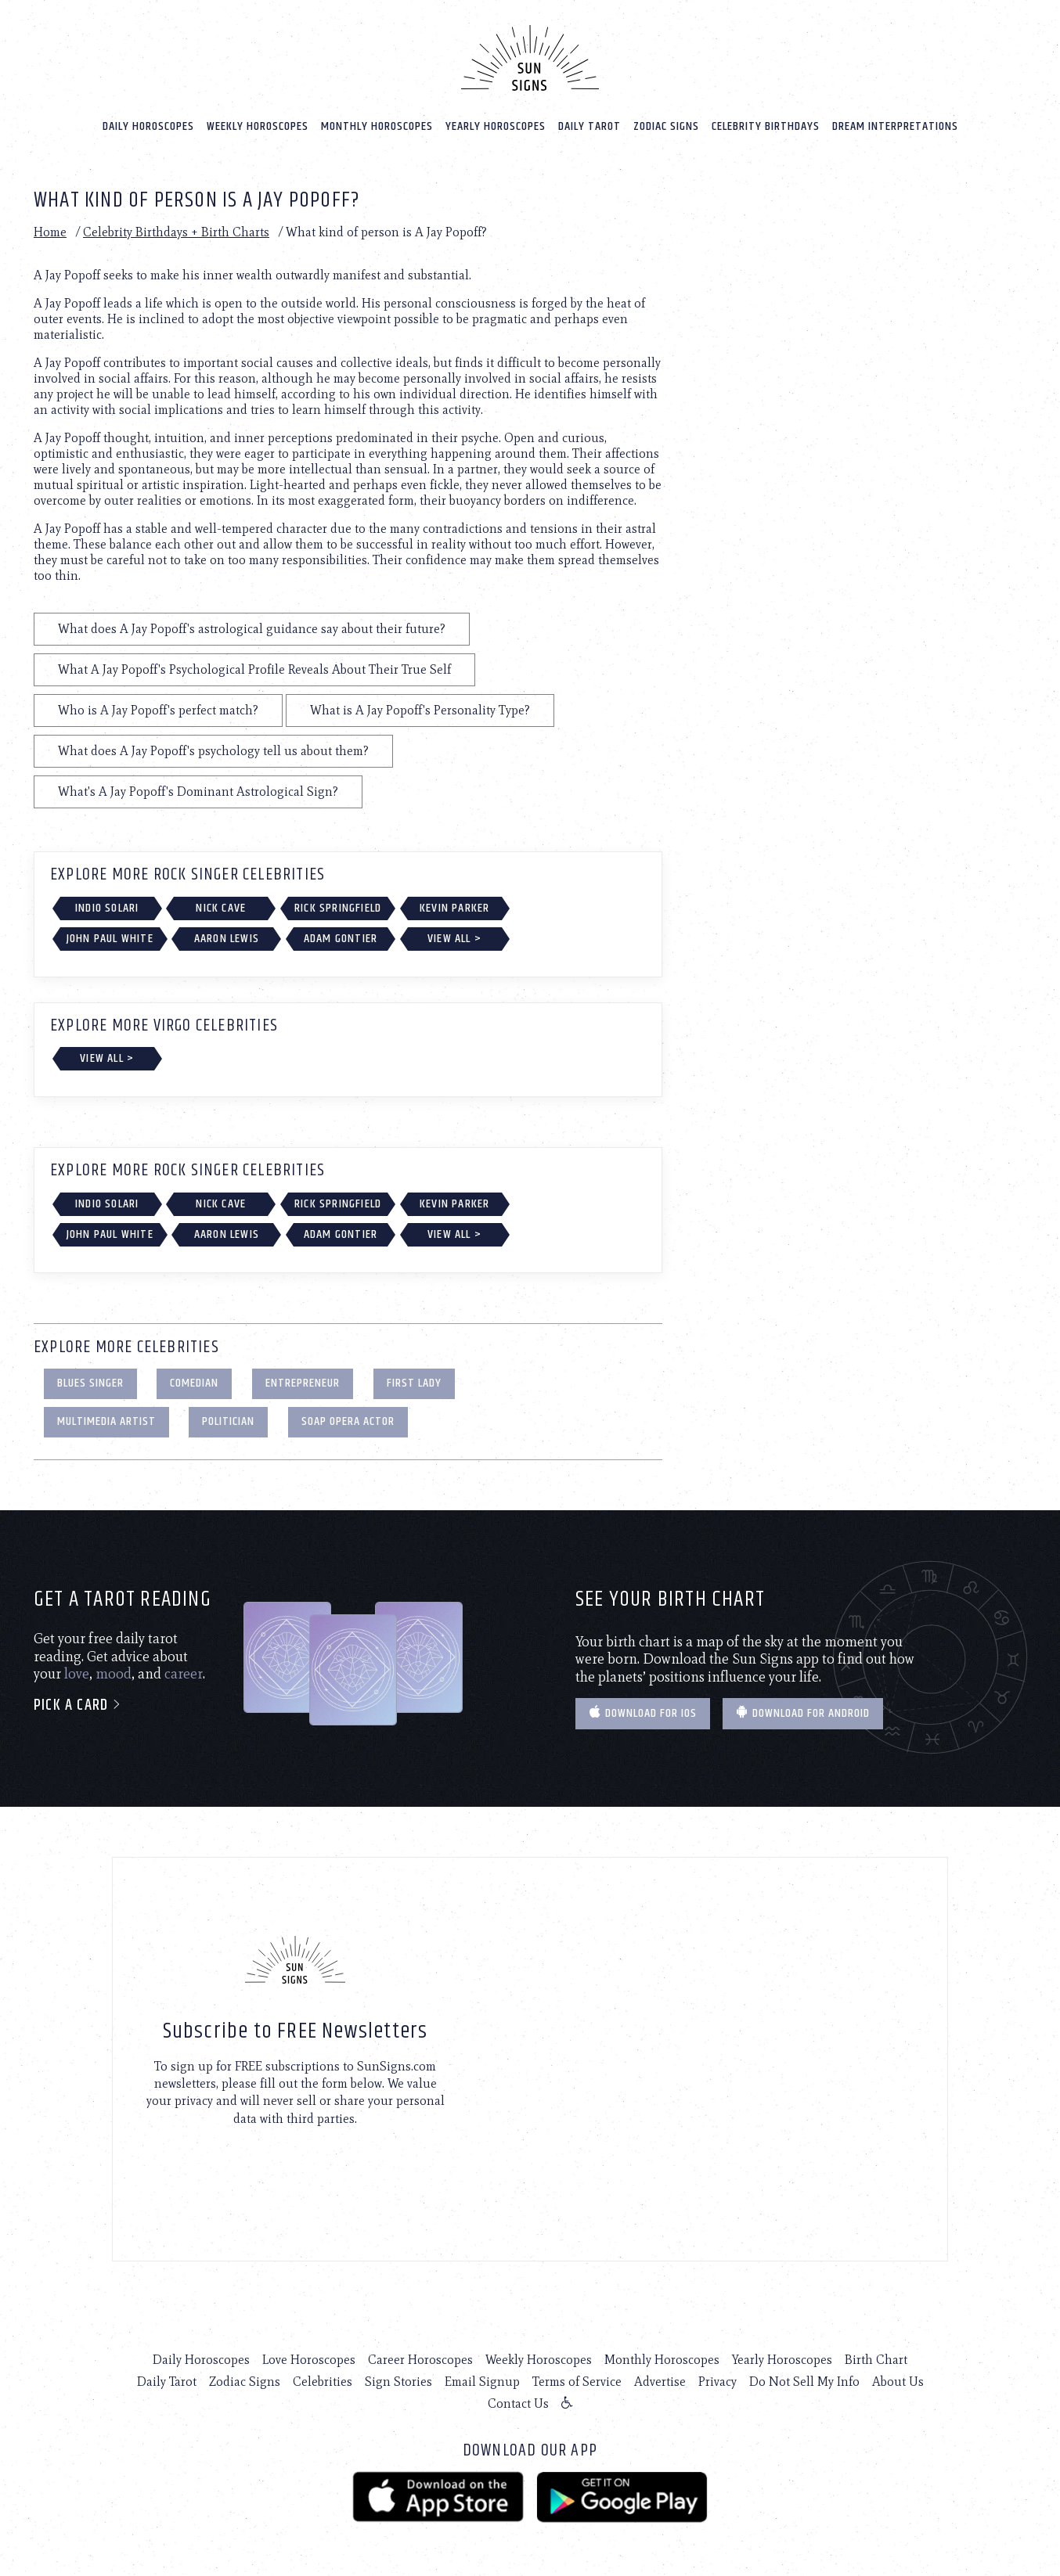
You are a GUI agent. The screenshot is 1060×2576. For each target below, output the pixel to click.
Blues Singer (90, 1383)
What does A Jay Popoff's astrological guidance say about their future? (251, 628)
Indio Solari (107, 908)
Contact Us (518, 2403)
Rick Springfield (337, 908)
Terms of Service (577, 2381)
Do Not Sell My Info (804, 2381)
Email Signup (482, 2381)
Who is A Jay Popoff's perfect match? (158, 710)
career (183, 1673)
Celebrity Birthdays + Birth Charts (176, 232)
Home (50, 232)
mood (114, 1673)
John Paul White (110, 938)
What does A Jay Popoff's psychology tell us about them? (213, 750)
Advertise (660, 2381)
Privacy (717, 2381)
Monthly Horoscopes (377, 126)
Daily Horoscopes (148, 126)
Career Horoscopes (420, 2359)
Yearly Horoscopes (495, 126)
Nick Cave (221, 908)
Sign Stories (398, 2381)
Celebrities (322, 2381)
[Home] (530, 58)
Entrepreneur (302, 1383)
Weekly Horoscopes (257, 126)
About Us (898, 2381)
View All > (454, 938)
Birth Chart (876, 2359)
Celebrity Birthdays (766, 126)
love (76, 1673)
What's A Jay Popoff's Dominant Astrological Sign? (198, 791)
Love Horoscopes (308, 2359)
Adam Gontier (340, 938)
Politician (228, 1421)
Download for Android (803, 1713)
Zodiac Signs (666, 126)
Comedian (194, 1383)
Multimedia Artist (106, 1421)
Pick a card (78, 1705)
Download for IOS (643, 1713)
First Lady (414, 1383)
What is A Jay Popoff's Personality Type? (420, 710)
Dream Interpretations (895, 126)
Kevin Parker (454, 908)
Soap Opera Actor (348, 1421)
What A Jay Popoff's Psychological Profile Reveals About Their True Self (254, 669)
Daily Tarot (589, 126)
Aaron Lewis (226, 938)
